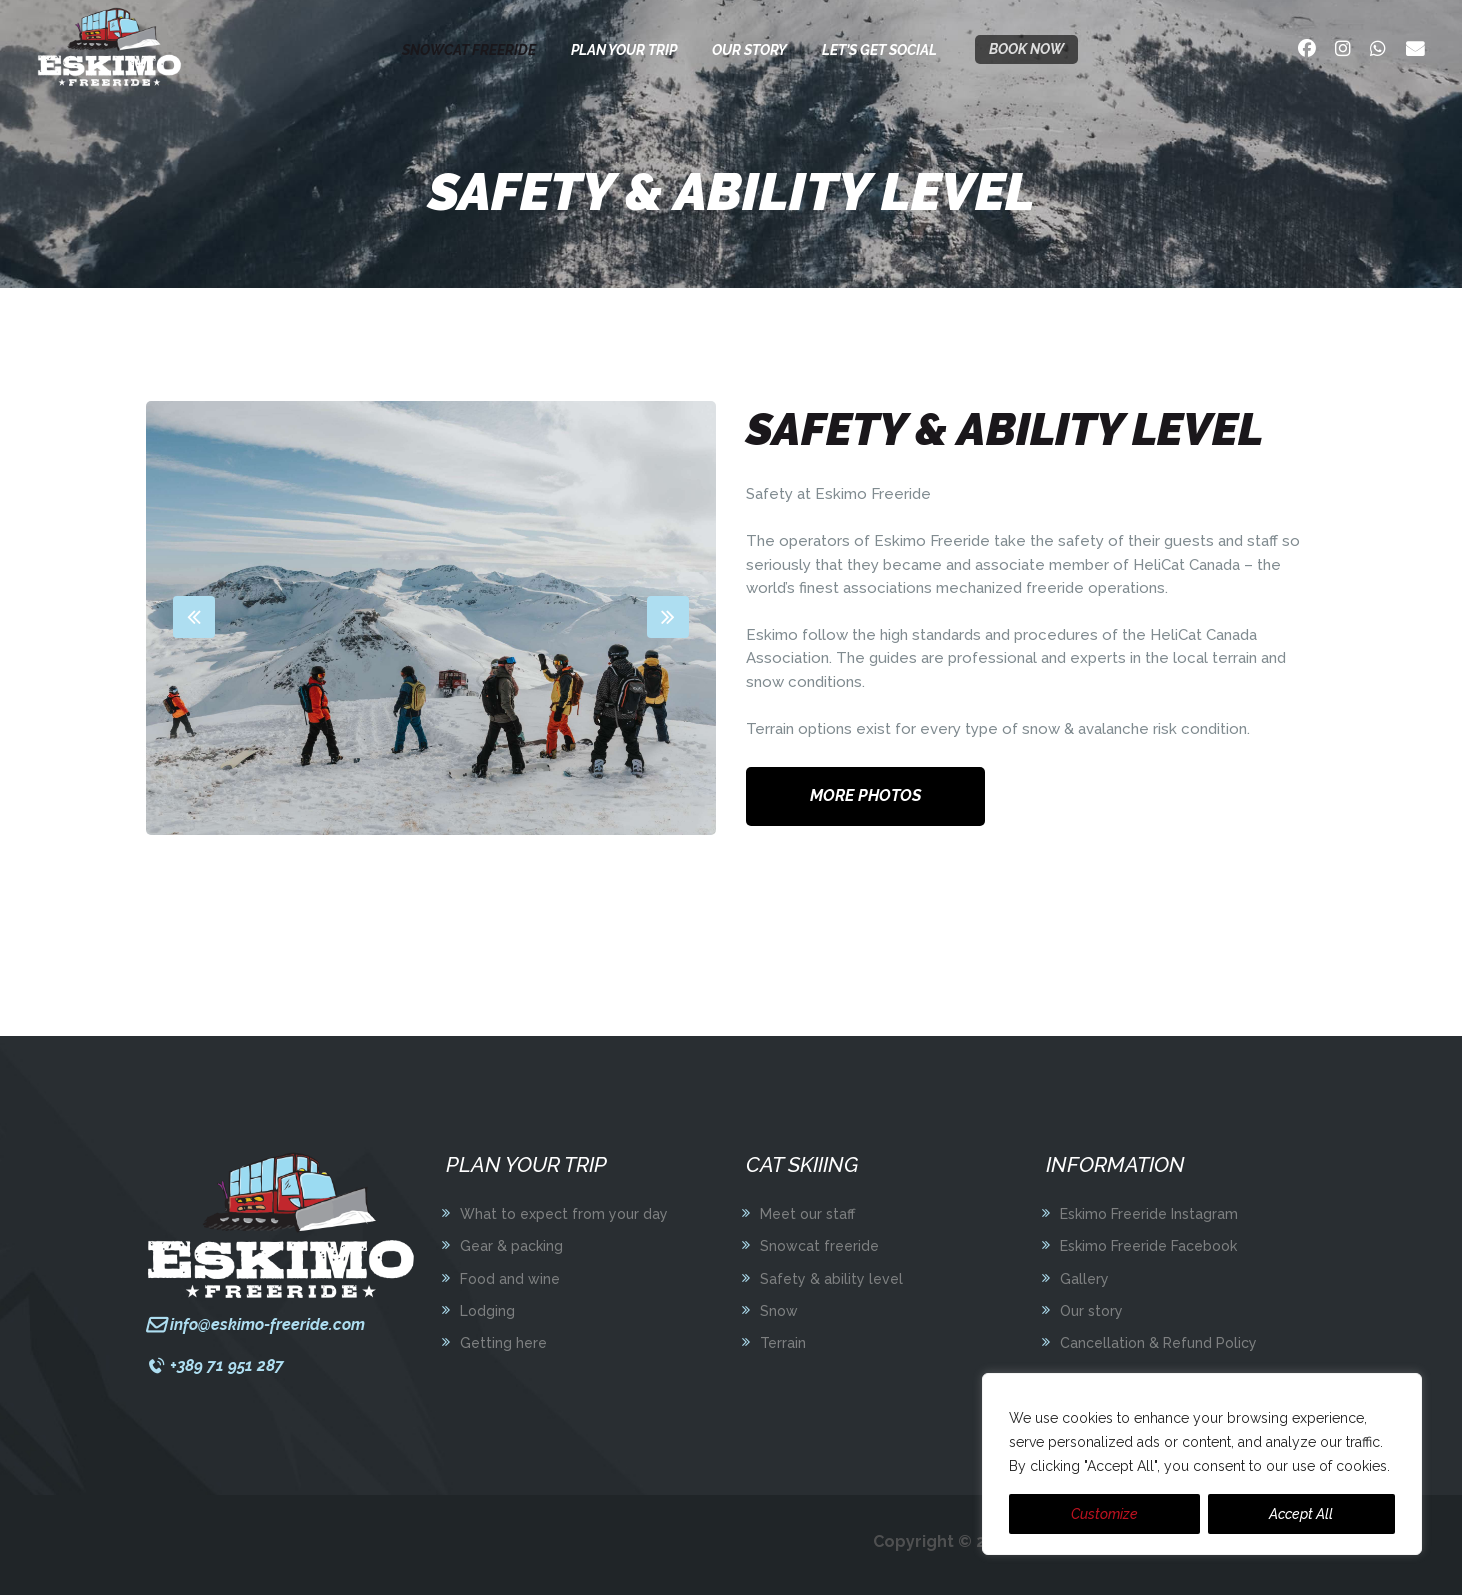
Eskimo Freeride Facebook (1148, 1246)
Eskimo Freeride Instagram (1149, 1214)
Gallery (1084, 1279)
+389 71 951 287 (227, 1365)
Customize (1104, 1514)
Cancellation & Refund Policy (1158, 1343)
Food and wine (510, 1279)
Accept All (1301, 1514)
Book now (1026, 49)
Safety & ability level (831, 1279)
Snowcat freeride (819, 1246)
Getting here (503, 1343)
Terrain (783, 1343)
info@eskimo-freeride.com (267, 1324)
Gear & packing (511, 1246)
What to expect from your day (564, 1214)
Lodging (487, 1311)
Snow (779, 1311)
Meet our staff (807, 1214)
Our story (1091, 1311)
